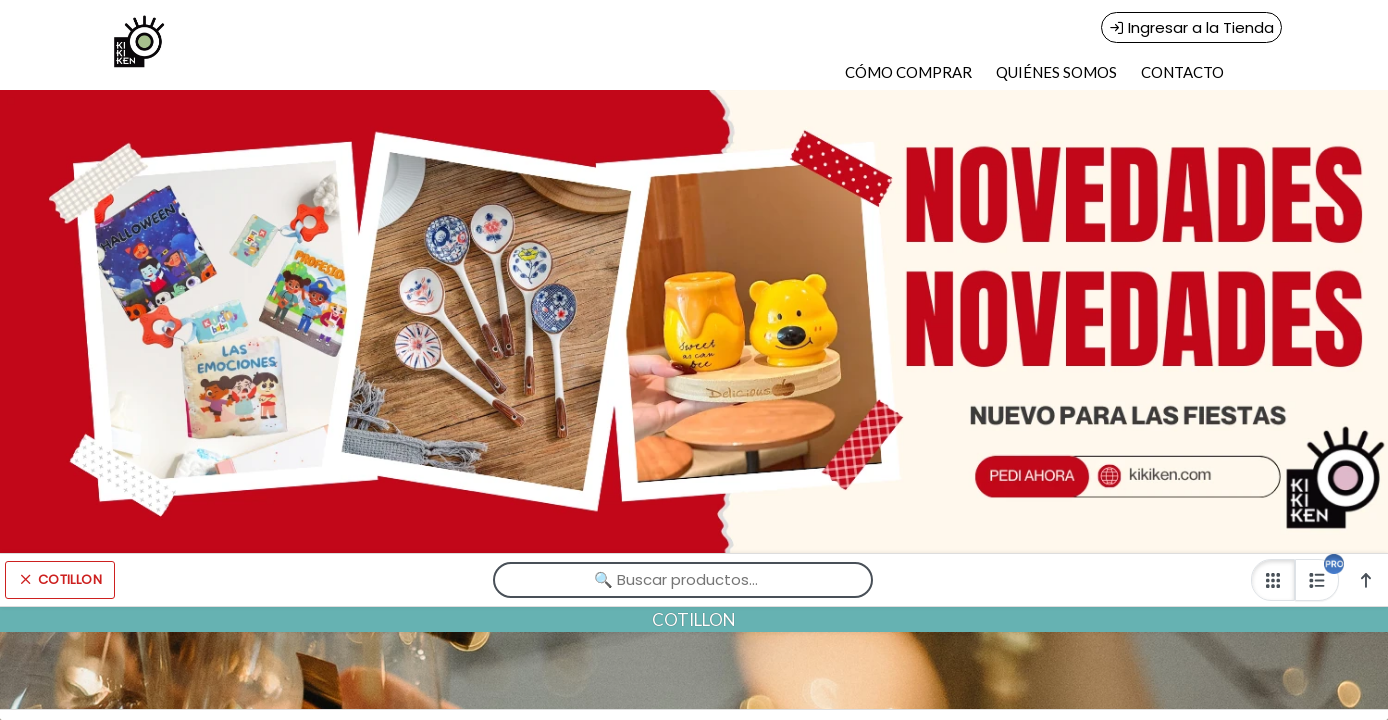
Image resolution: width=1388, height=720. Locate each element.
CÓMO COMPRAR (908, 72)
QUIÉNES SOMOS (1056, 72)
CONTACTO (1182, 72)
